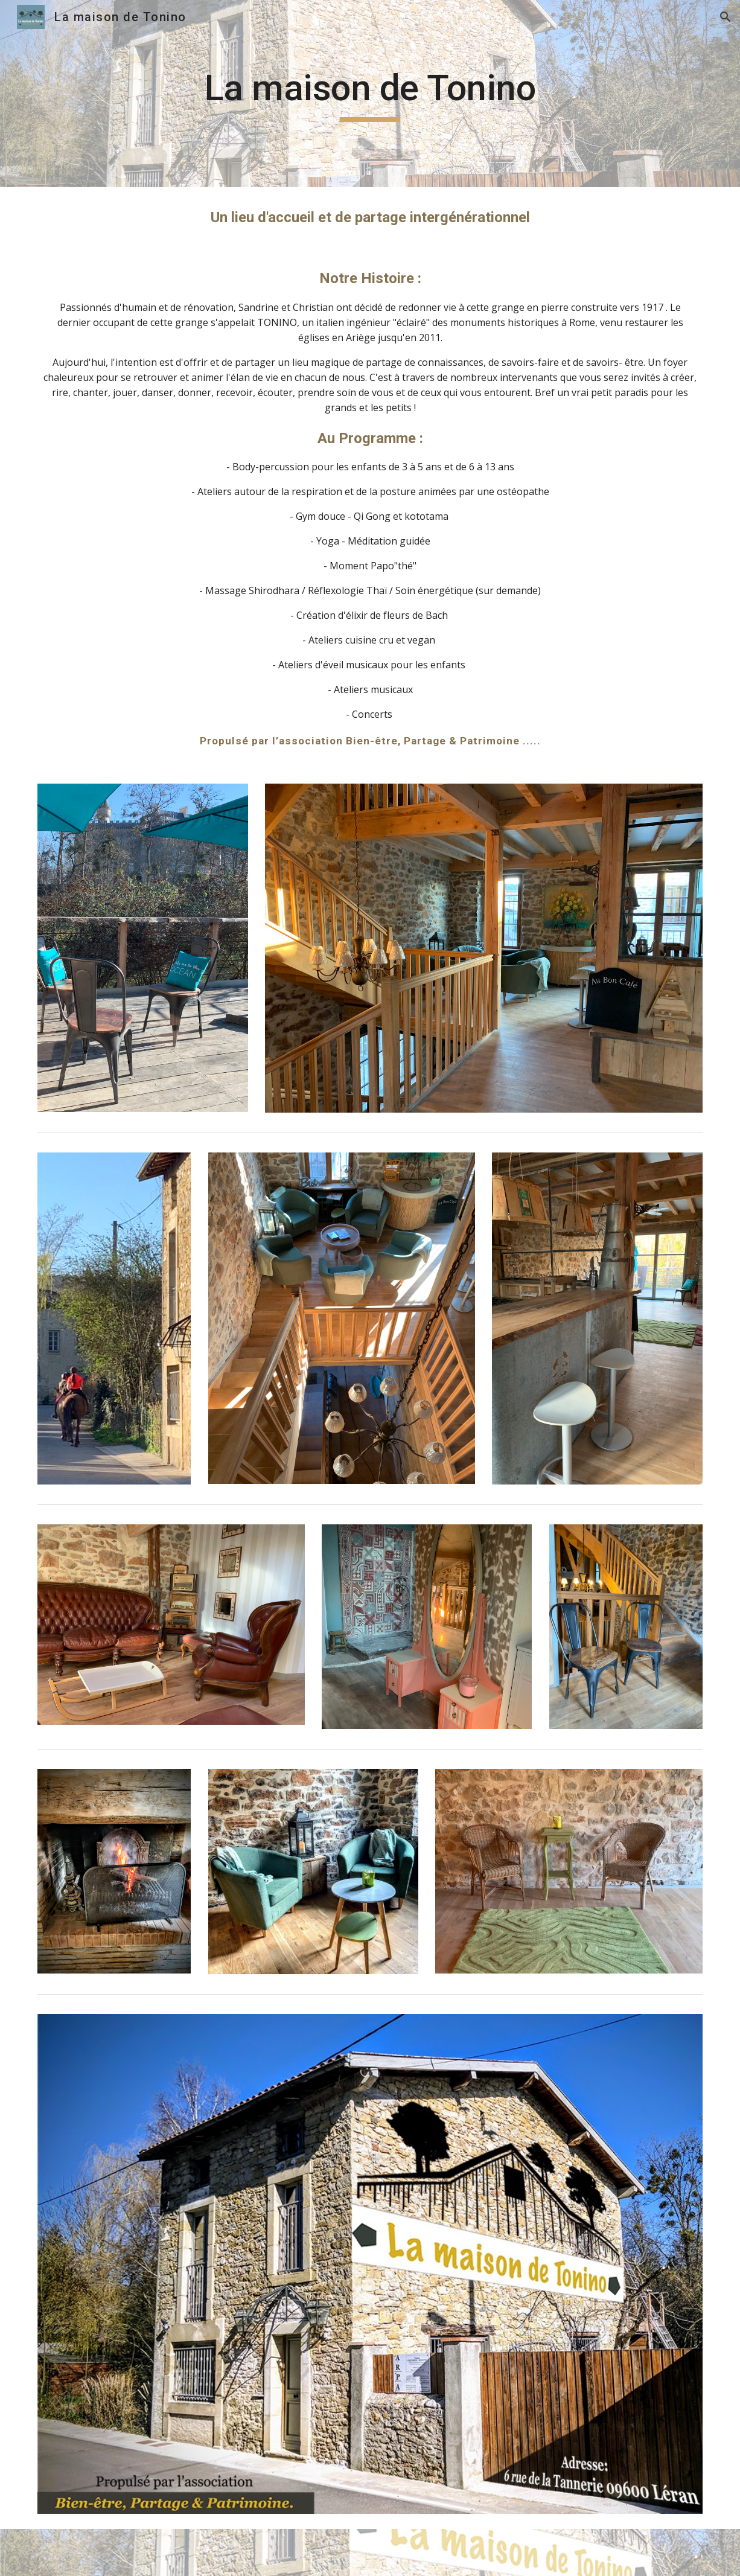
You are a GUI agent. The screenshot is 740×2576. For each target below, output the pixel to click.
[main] (369, 93)
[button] (725, 16)
